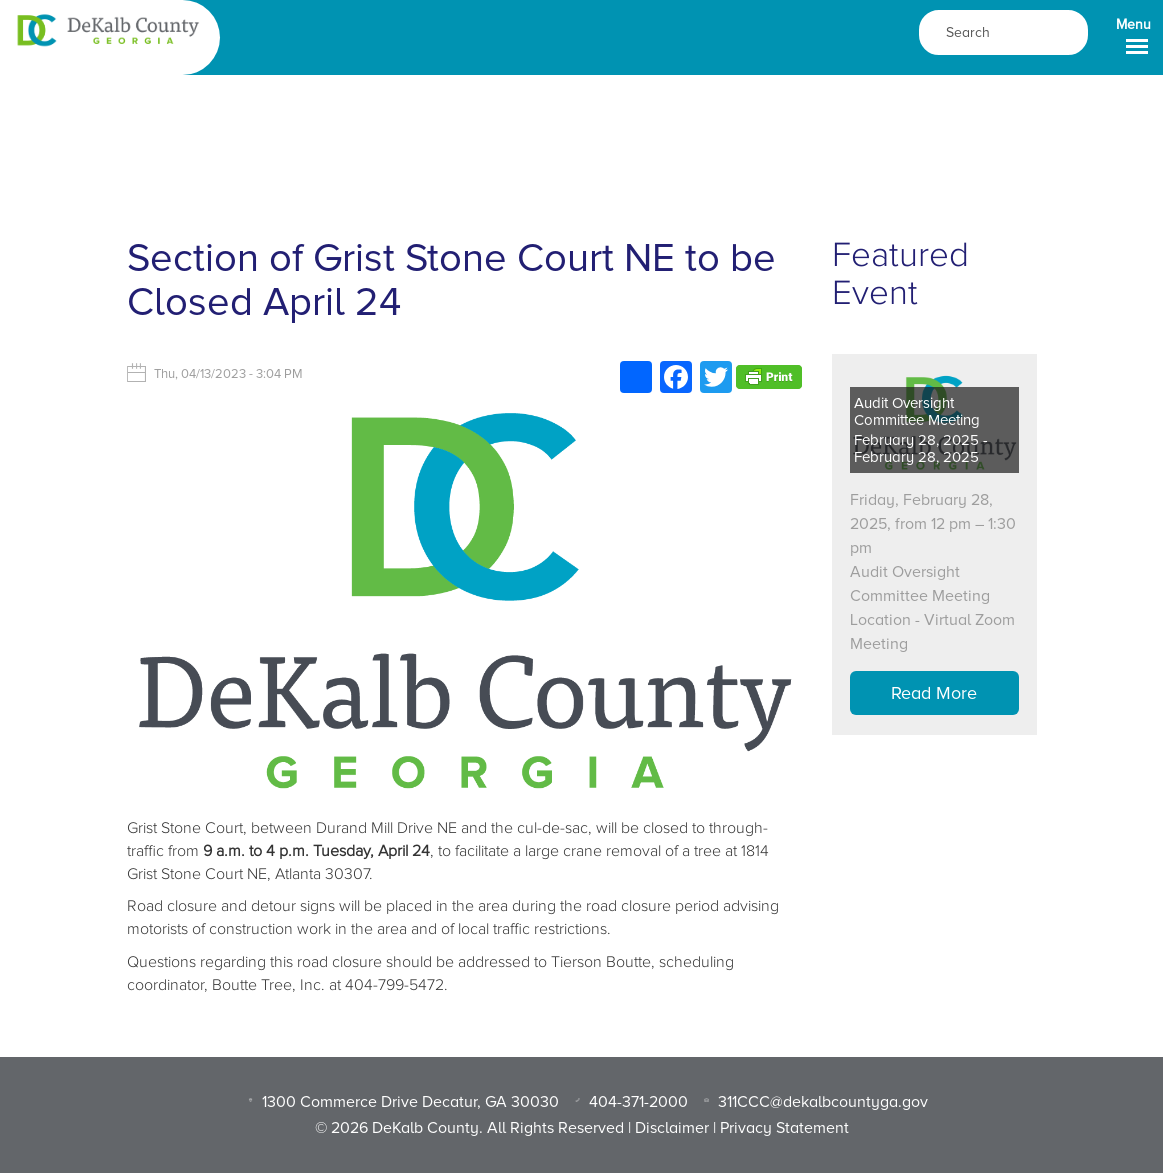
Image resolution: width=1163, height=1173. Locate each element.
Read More (934, 693)
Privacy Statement (784, 1128)
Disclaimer (672, 1128)
